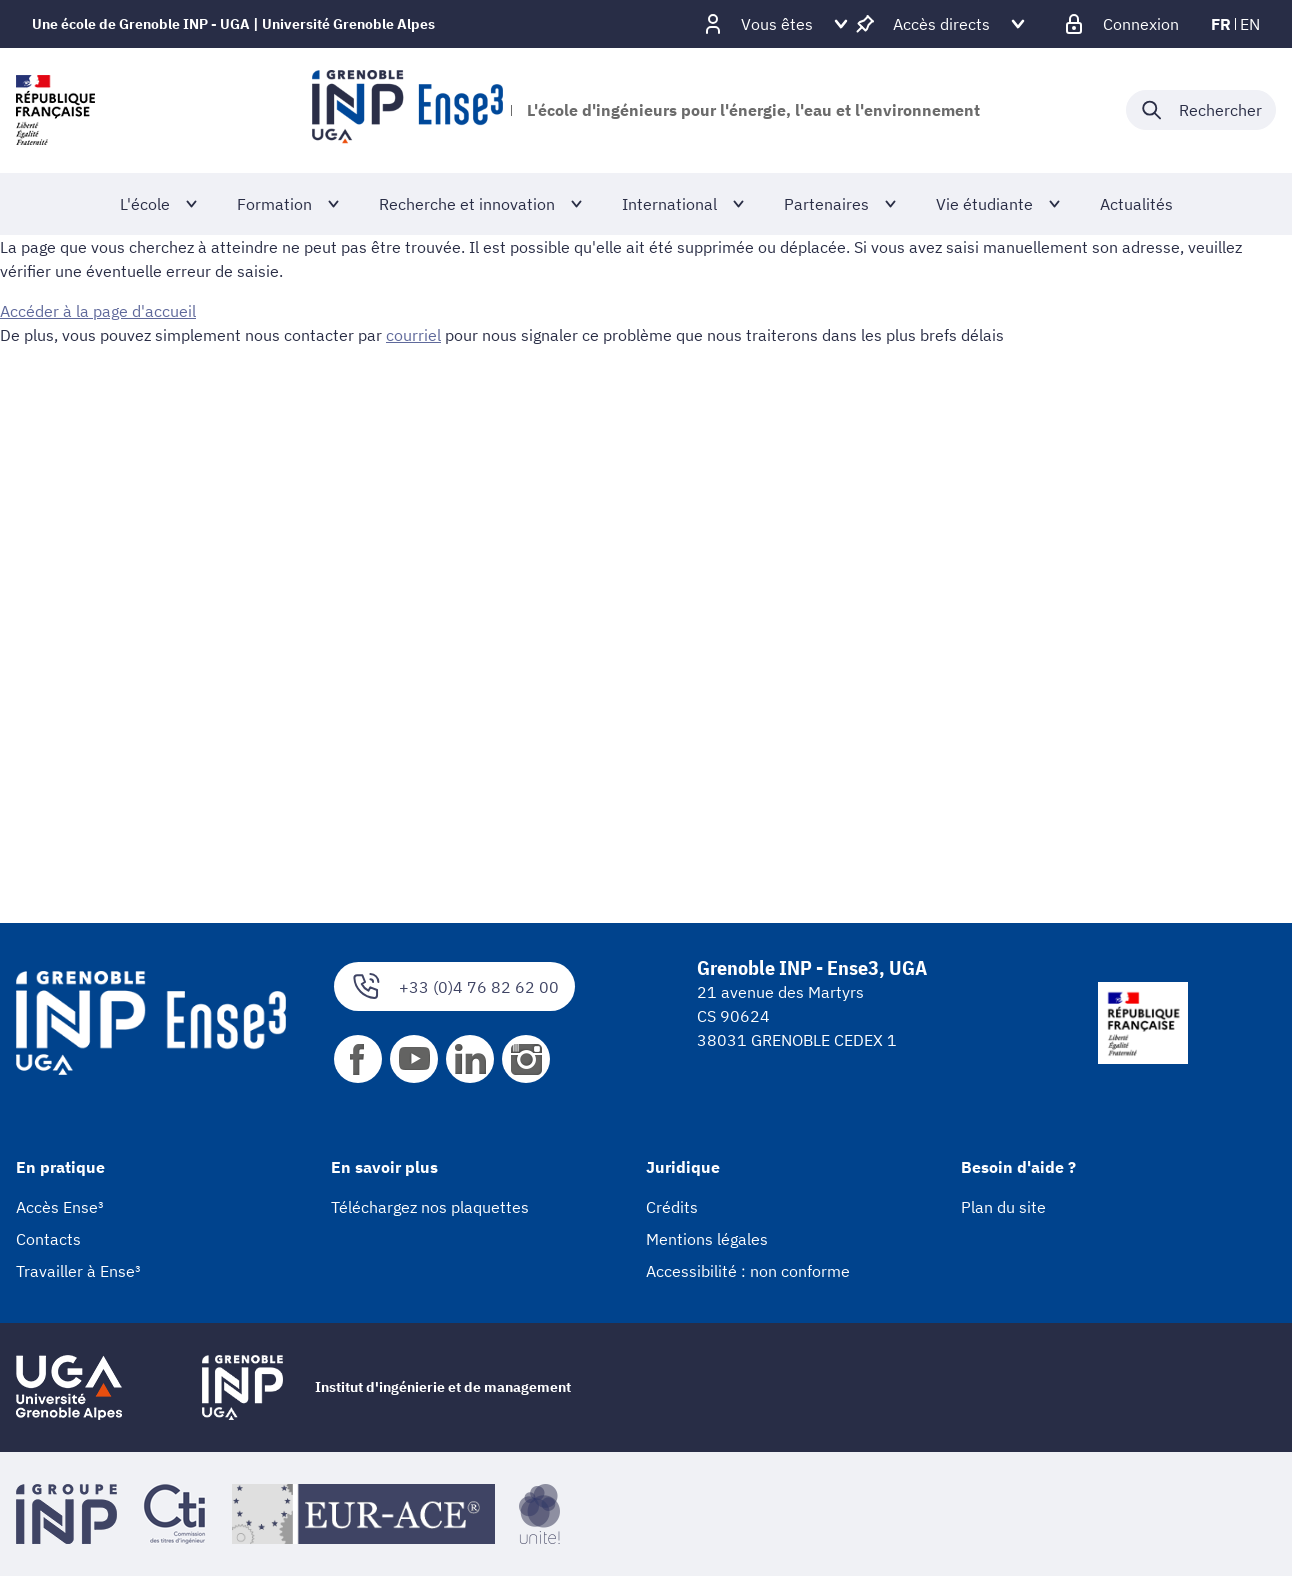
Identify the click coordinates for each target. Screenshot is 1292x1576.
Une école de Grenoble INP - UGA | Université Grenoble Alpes (233, 24)
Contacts (48, 1239)
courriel (413, 335)
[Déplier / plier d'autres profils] (777, 24)
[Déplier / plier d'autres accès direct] (941, 24)
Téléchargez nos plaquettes (430, 1207)
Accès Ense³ (60, 1207)
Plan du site (1003, 1207)
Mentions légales (707, 1239)
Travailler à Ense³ (78, 1271)
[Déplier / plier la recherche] (1201, 110)
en (1250, 24)
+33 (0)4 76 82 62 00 (454, 986)
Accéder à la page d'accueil (98, 311)
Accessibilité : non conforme (748, 1271)
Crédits (672, 1207)
